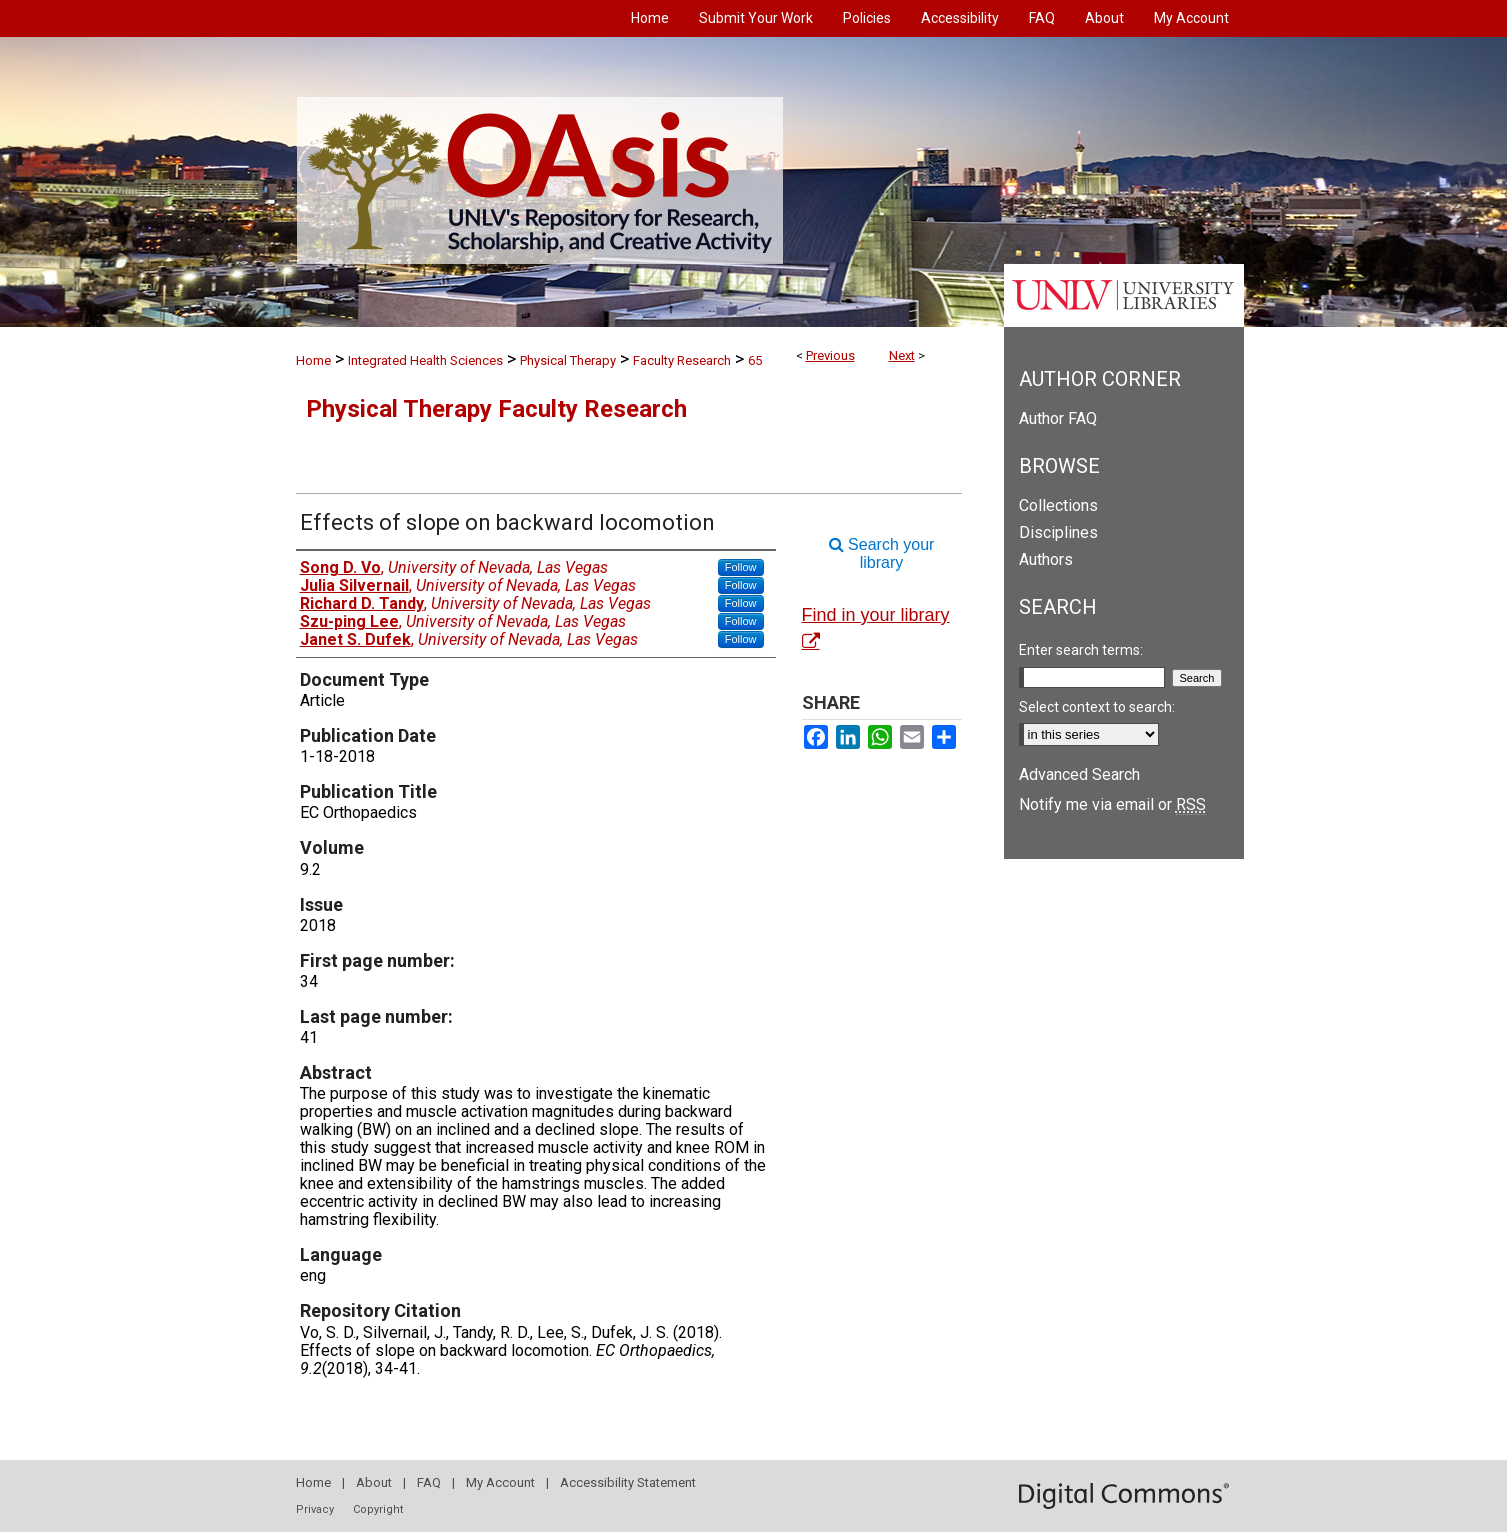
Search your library (882, 553)
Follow (741, 567)
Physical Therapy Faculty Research (496, 409)
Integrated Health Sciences (425, 360)
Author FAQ (1058, 418)
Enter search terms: (1081, 650)
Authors (1046, 559)
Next (902, 355)
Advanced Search (1079, 774)
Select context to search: (1097, 707)
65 (755, 360)
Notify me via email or (1112, 804)
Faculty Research (682, 360)
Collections (1058, 505)
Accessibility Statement (628, 1482)
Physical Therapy (568, 360)
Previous (830, 355)
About (374, 1482)
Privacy (315, 1509)
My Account (500, 1482)
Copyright (378, 1509)
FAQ (429, 1482)
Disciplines (1058, 532)
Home (313, 360)
